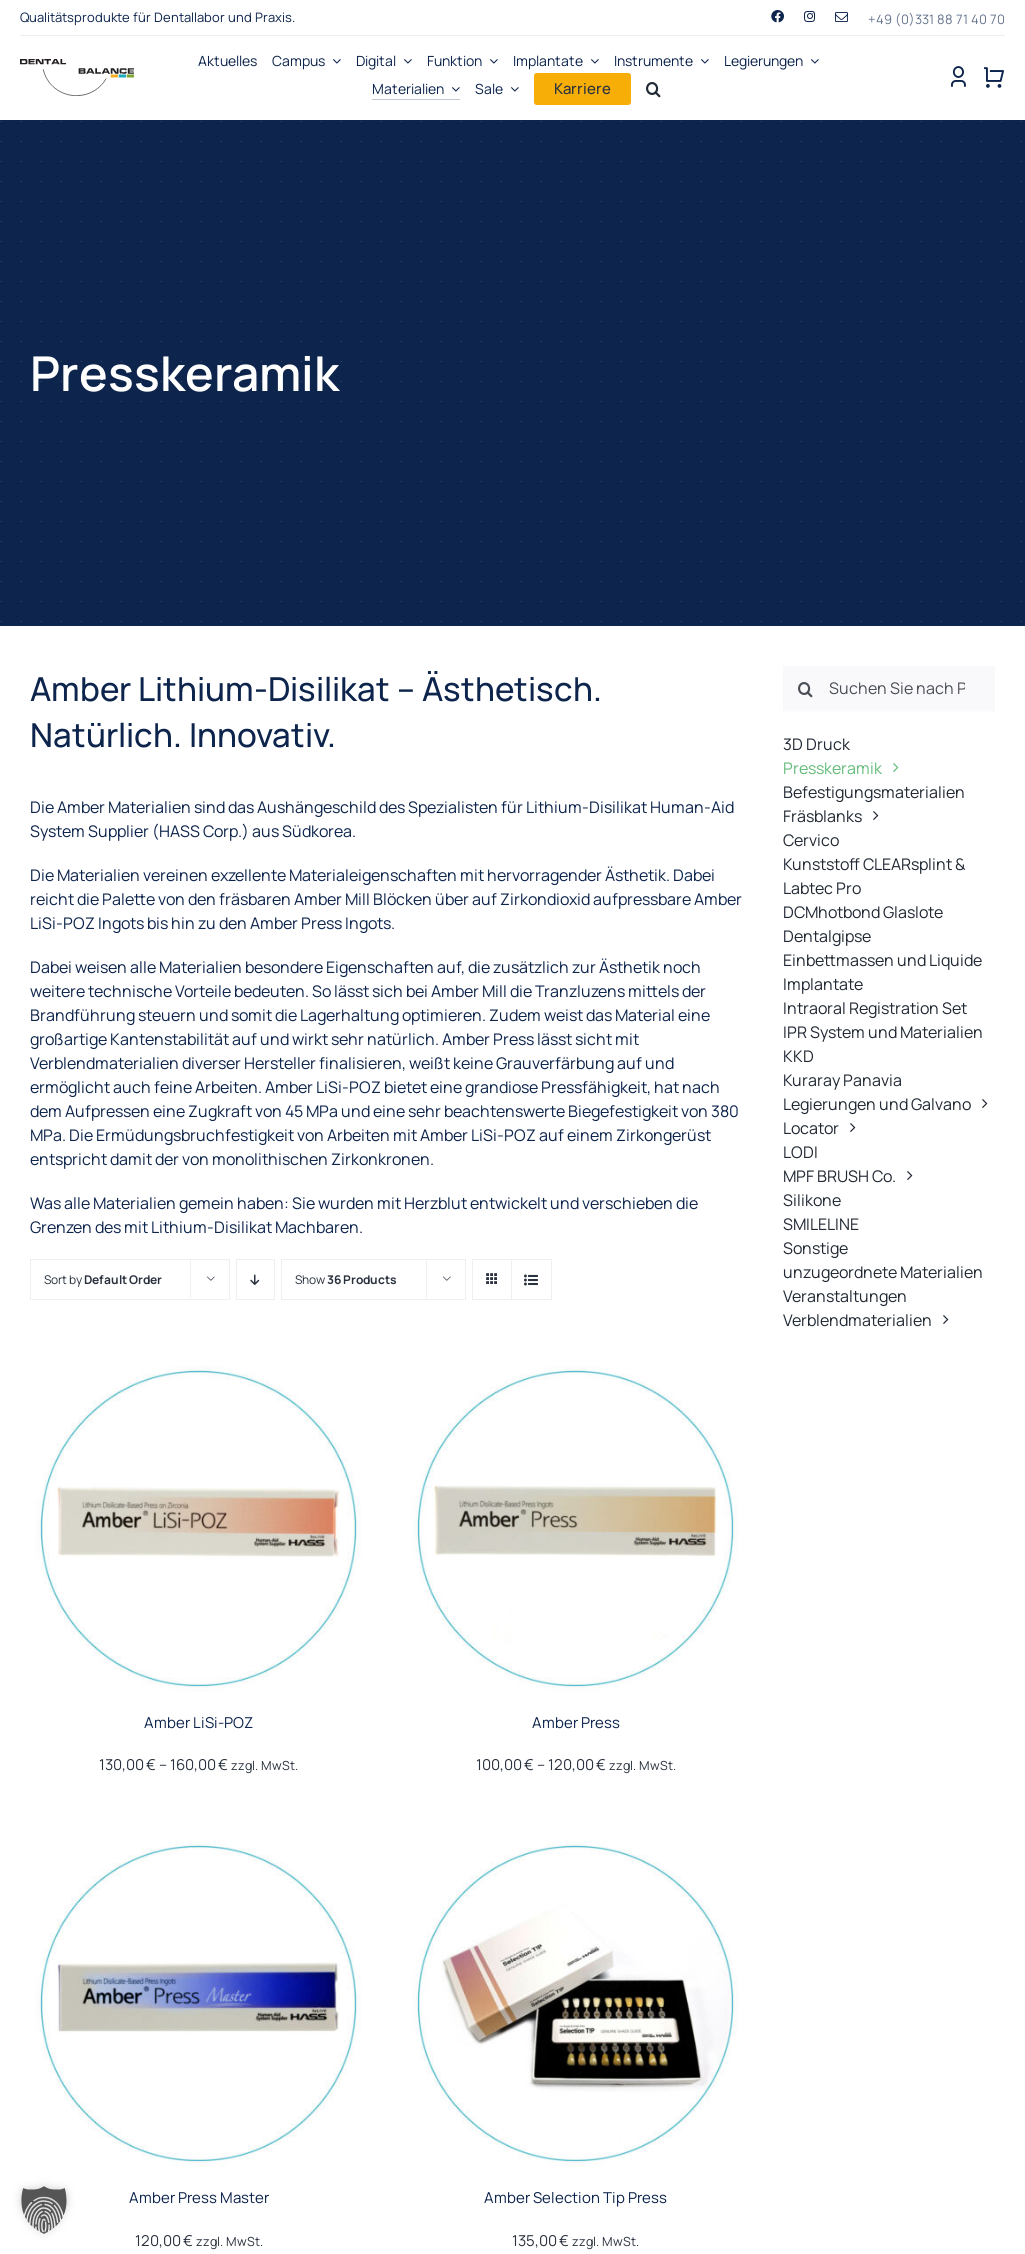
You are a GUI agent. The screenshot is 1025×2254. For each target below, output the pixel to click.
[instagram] (809, 16)
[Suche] (806, 689)
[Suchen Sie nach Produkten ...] (889, 689)
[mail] (841, 17)
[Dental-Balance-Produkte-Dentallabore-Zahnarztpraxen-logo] (77, 67)
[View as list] (531, 1279)
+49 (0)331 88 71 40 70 (936, 19)
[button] (44, 2210)
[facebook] (777, 16)
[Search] (653, 89)
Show (346, 1279)
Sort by (103, 1279)
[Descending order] (255, 1279)
